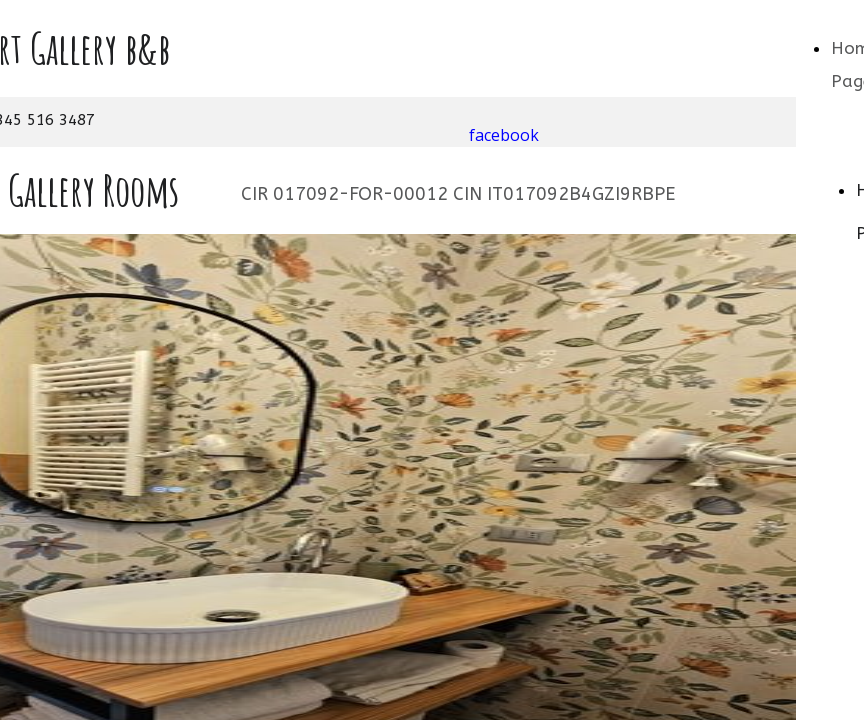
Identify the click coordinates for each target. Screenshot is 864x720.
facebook (504, 135)
